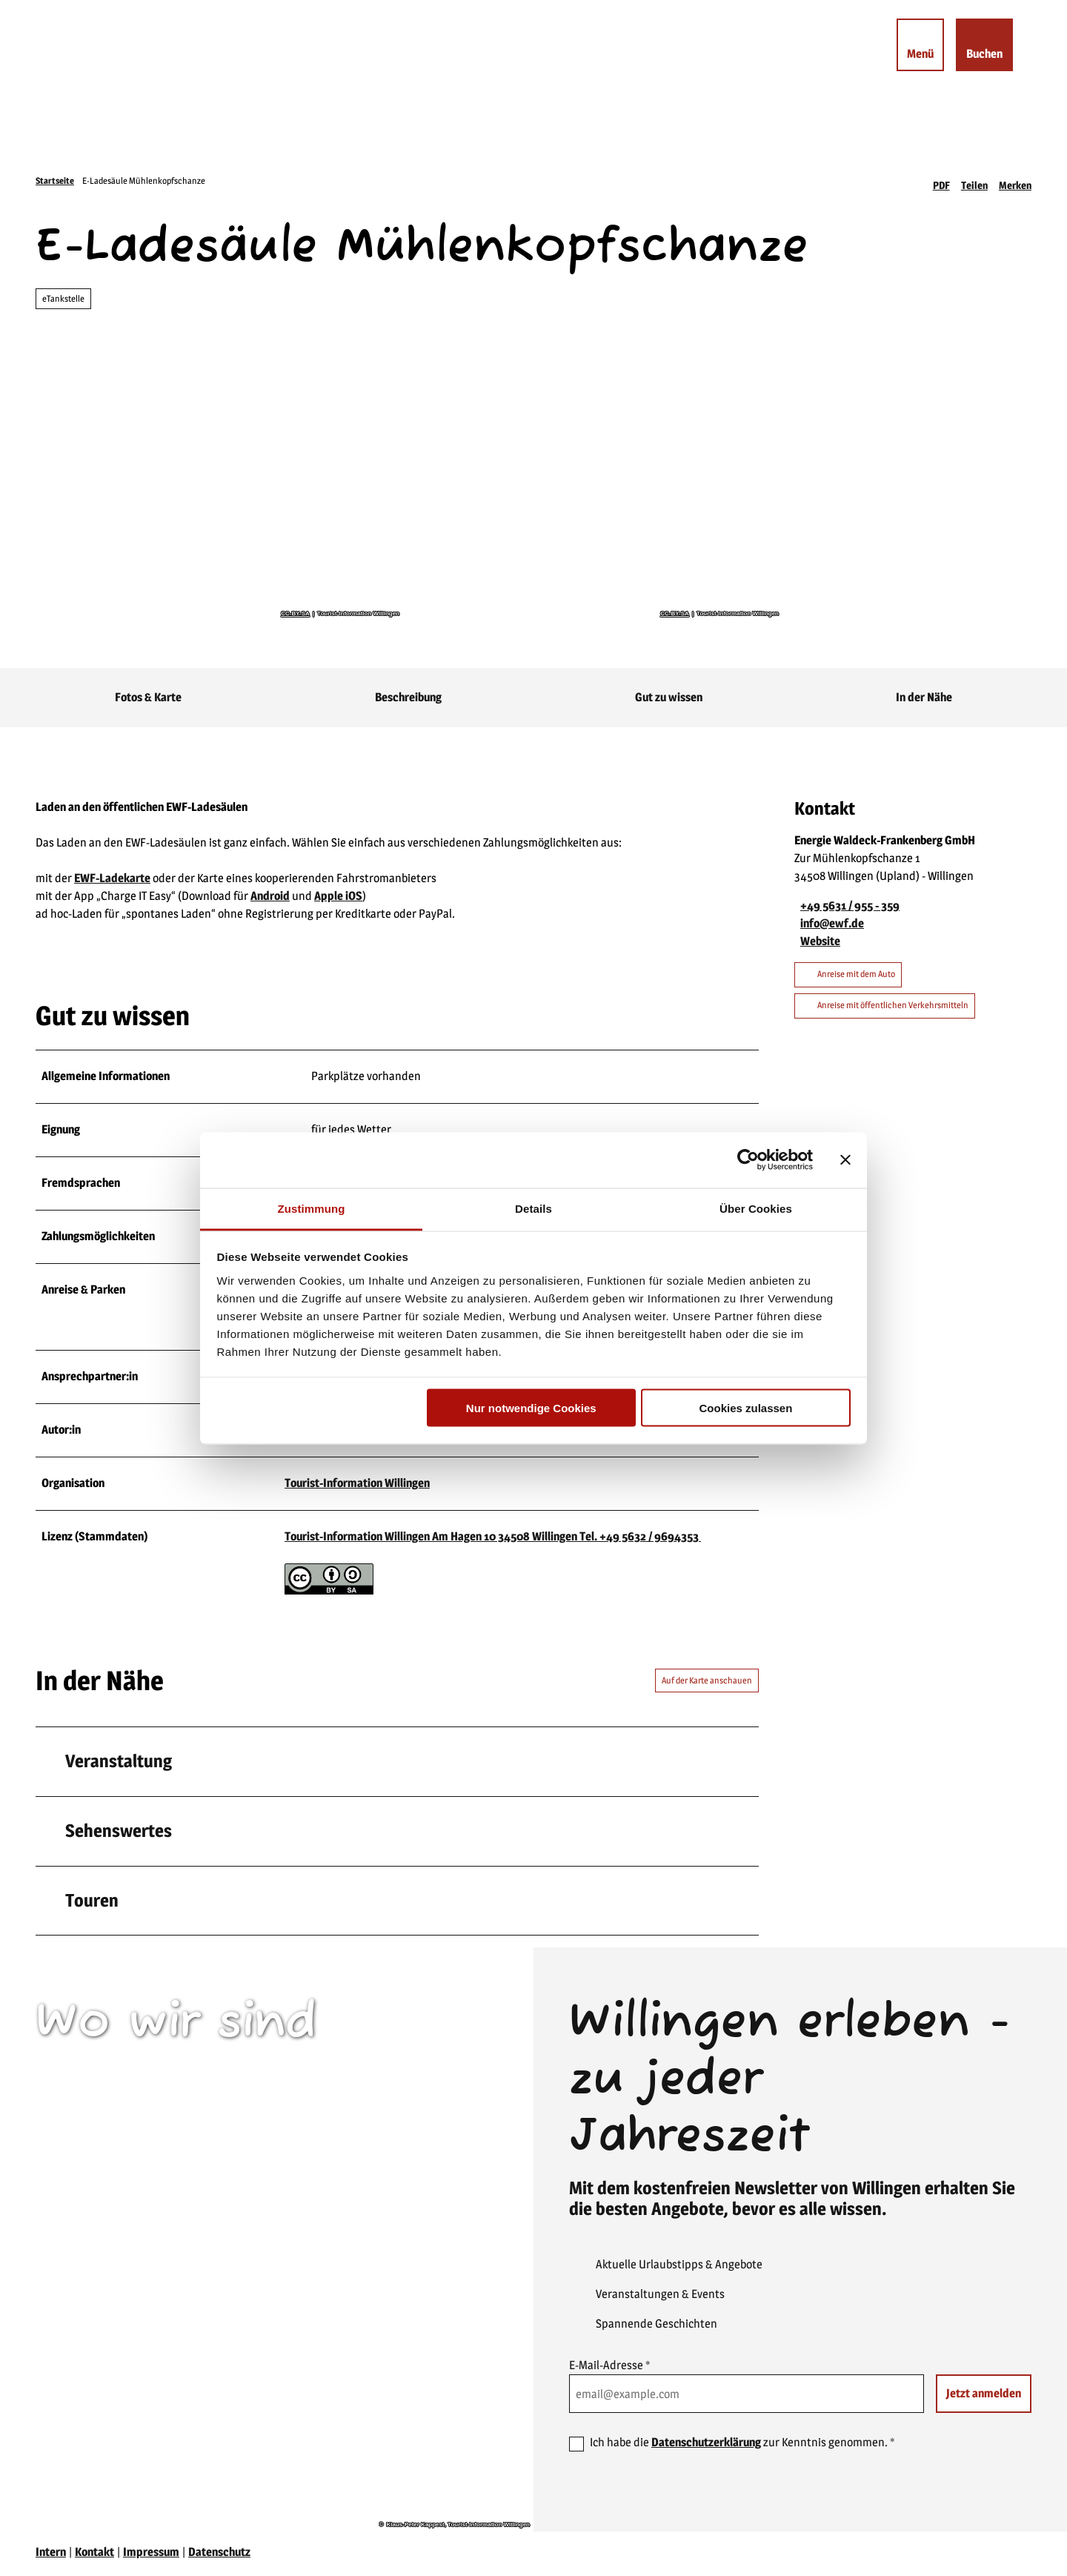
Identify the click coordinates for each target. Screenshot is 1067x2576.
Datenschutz (219, 2555)
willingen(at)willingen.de (123, 2241)
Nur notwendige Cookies (531, 1408)
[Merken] (1015, 181)
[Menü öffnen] (915, 50)
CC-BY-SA (295, 614)
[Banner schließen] (845, 1160)
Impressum (151, 2555)
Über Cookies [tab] (755, 1208)
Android (270, 896)
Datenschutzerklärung (706, 2445)
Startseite (55, 180)
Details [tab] (533, 1208)
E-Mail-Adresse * (609, 2368)
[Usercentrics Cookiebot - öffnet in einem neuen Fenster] (748, 1160)
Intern (51, 2555)
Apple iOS (338, 896)
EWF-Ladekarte (112, 878)
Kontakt (94, 2555)
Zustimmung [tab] (311, 1208)
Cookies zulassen (745, 1408)
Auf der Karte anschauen (707, 1682)
